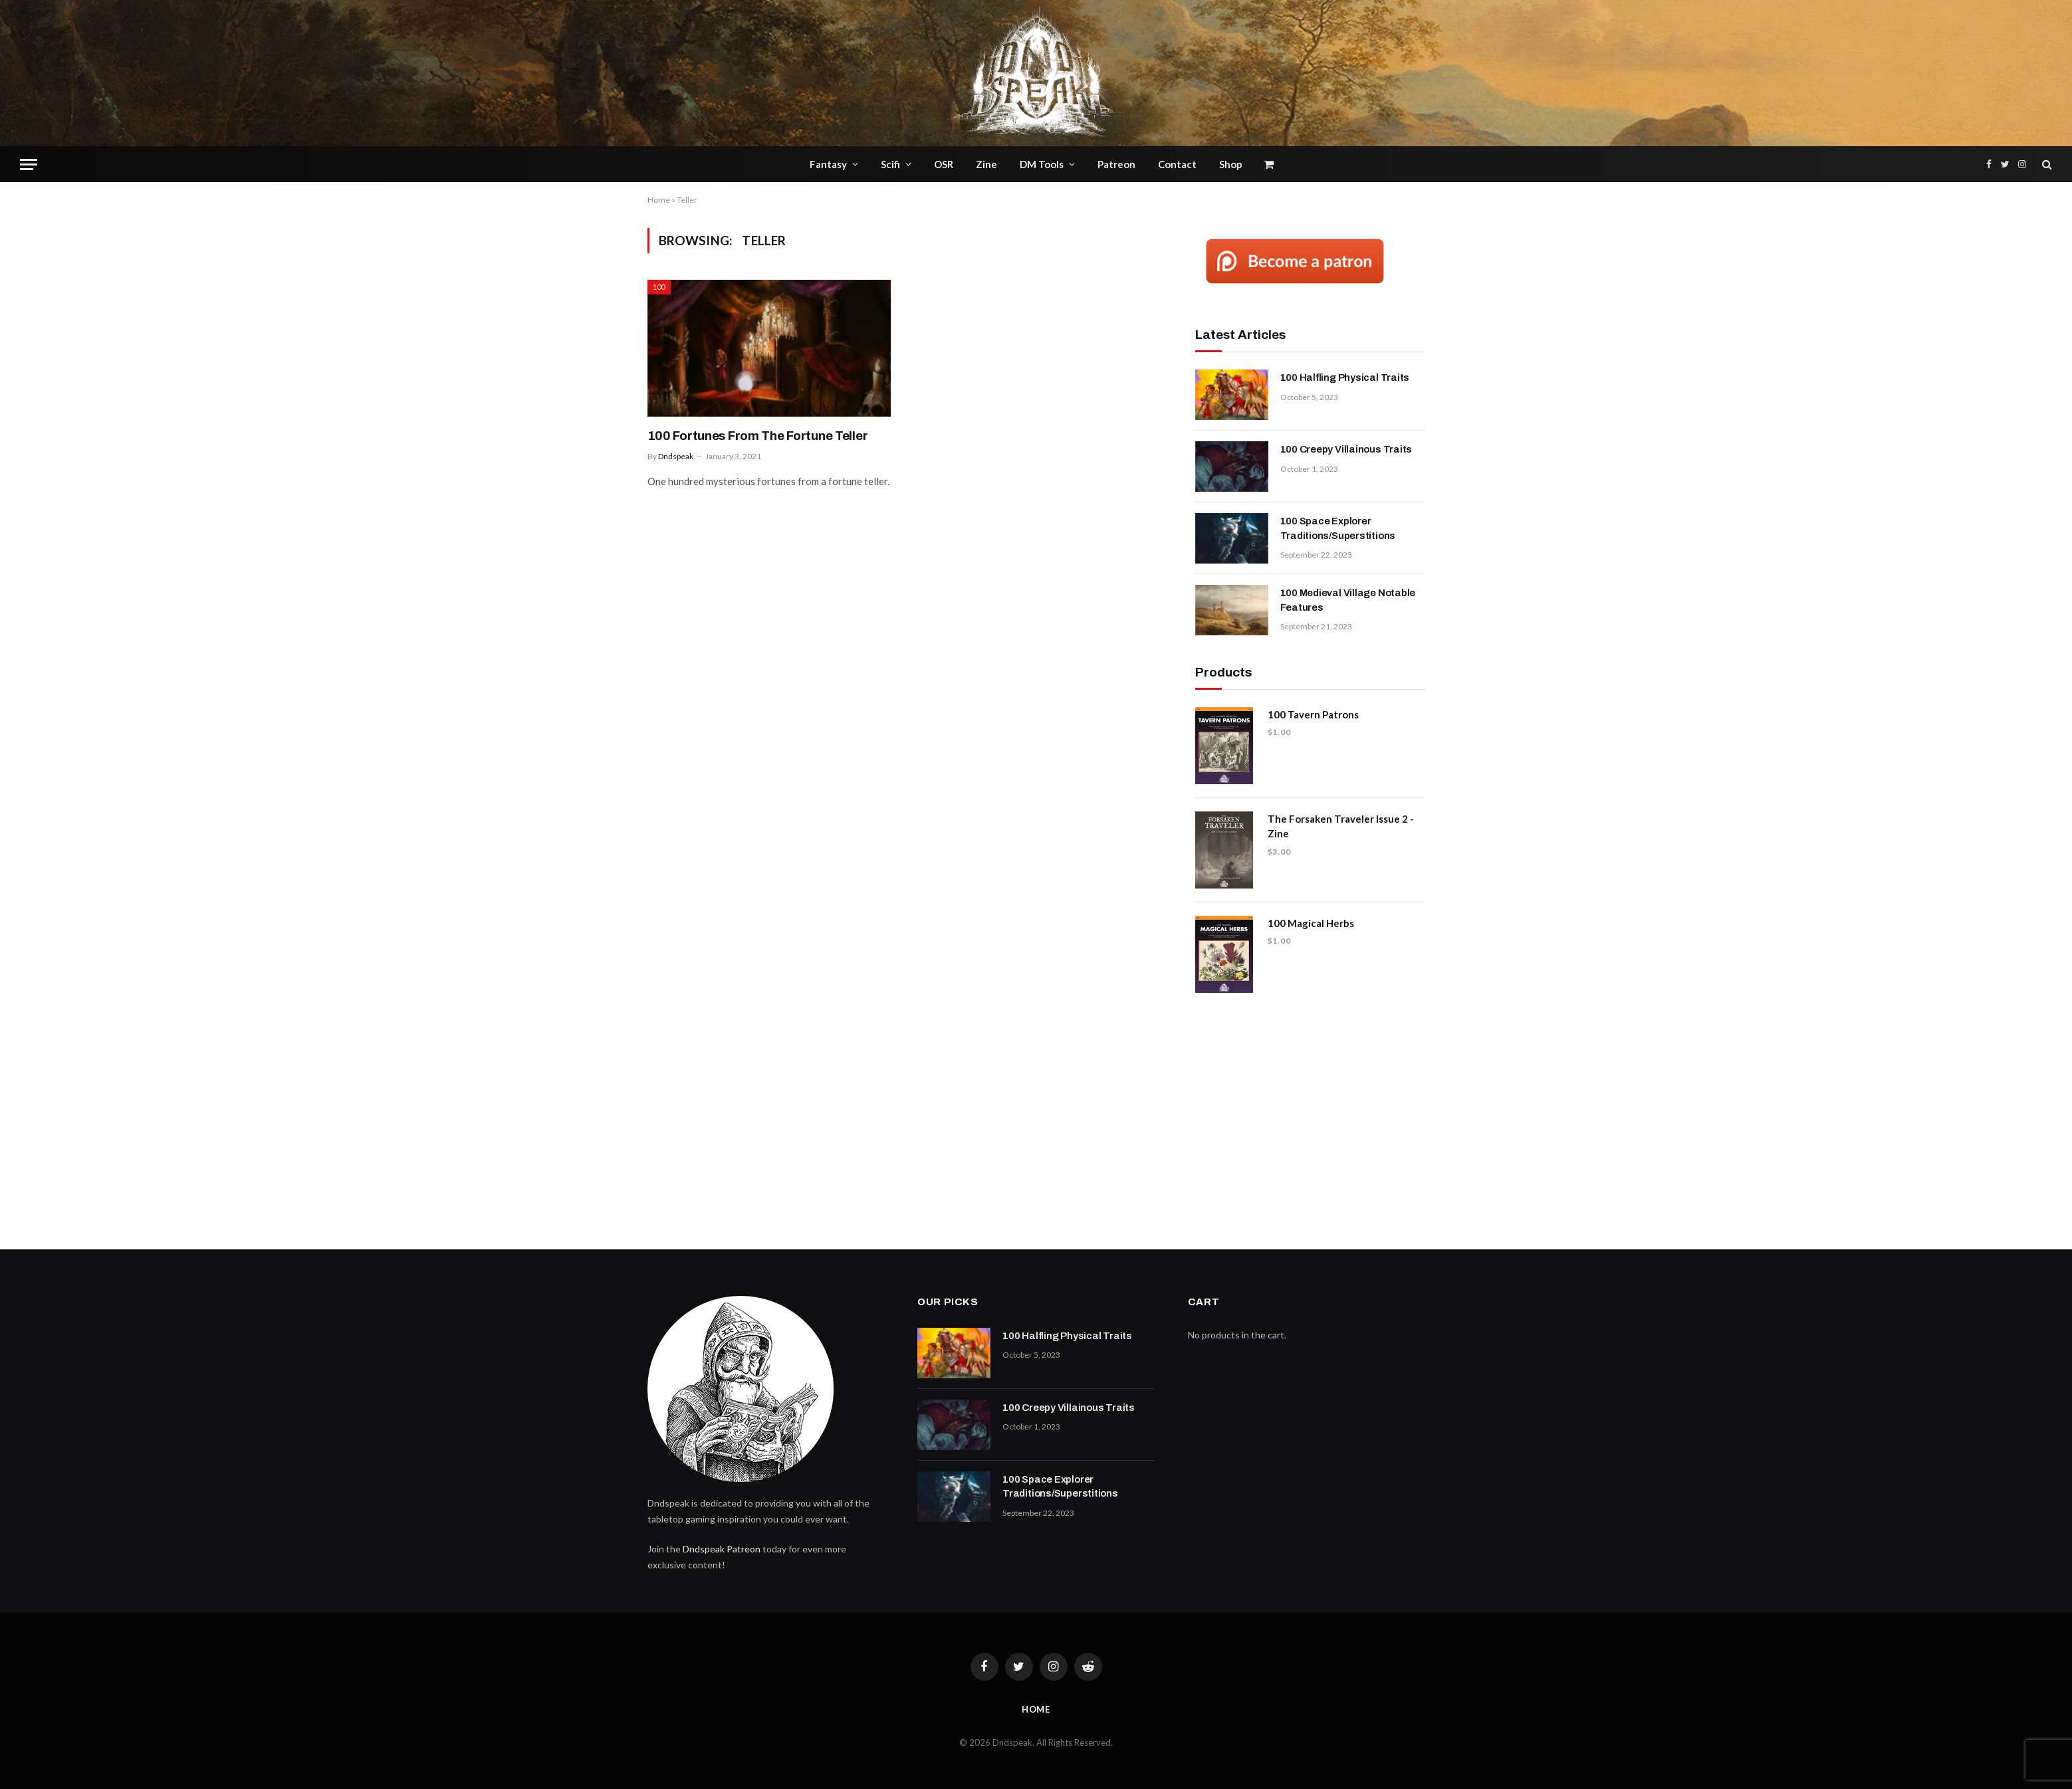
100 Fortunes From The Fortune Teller (757, 436)
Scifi (890, 164)
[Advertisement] (1310, 1116)
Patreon (1116, 164)
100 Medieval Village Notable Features (1348, 599)
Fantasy (828, 164)
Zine (986, 164)
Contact (1177, 164)
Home (658, 200)
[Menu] (28, 164)
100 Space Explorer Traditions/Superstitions (1338, 528)
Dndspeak (675, 456)
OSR (943, 164)
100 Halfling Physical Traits (1345, 377)
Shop (1230, 164)
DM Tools (1042, 164)
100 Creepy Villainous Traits (1346, 449)
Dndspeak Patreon (721, 1548)
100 (659, 286)
